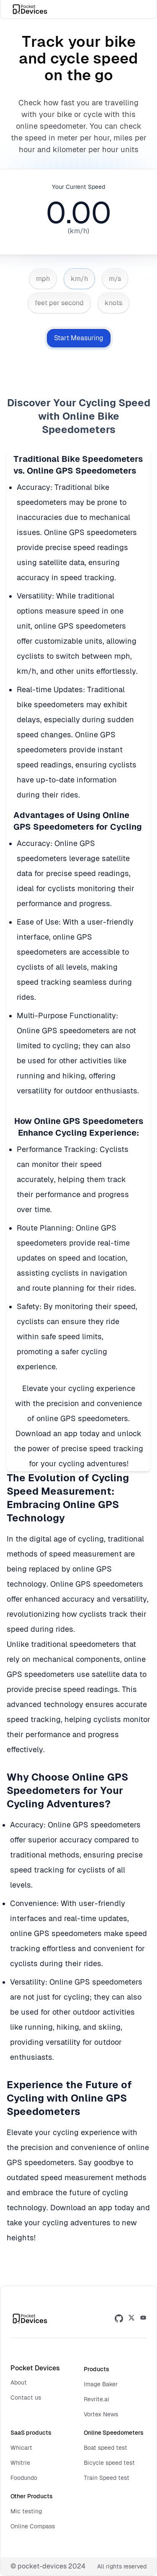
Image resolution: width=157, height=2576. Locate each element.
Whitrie (20, 2462)
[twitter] (131, 2318)
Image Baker (101, 2384)
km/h (79, 279)
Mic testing (26, 2511)
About (18, 2382)
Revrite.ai (96, 2399)
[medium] (143, 2318)
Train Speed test (106, 2477)
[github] (119, 2318)
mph (43, 279)
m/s (115, 279)
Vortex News (101, 2414)
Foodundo (23, 2477)
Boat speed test (105, 2447)
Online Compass (32, 2526)
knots (113, 303)
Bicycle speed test (109, 2462)
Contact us (25, 2397)
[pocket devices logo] (31, 9)
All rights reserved (122, 2566)
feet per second (59, 303)
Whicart (21, 2447)
